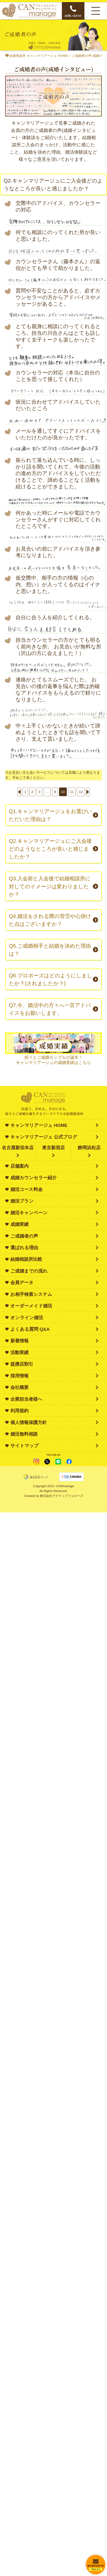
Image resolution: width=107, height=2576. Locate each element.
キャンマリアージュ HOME (38, 1125)
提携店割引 (21, 1364)
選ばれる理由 (24, 1247)
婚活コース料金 (26, 1189)
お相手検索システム (31, 1294)
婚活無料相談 (24, 1434)
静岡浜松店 (89, 1147)
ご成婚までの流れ (29, 1270)
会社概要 (19, 1387)
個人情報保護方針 (28, 1422)
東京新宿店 (53, 1147)
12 (81, 792)
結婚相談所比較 (26, 1259)
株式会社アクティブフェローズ (61, 1536)
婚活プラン (22, 1201)
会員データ (21, 1282)
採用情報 (19, 1375)
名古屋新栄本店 (18, 1147)
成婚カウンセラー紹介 (33, 1177)
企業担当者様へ (26, 1399)
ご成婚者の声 (24, 1236)
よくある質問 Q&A (30, 1329)
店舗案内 (19, 1166)
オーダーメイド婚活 (31, 1305)
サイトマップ (24, 1445)
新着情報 (19, 1340)
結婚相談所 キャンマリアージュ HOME (38, 55)
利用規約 (19, 1410)
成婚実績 (19, 1224)
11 (72, 792)
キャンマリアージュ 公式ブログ (43, 1136)
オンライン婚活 (26, 1317)
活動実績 (19, 1352)
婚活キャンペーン (29, 1212)
